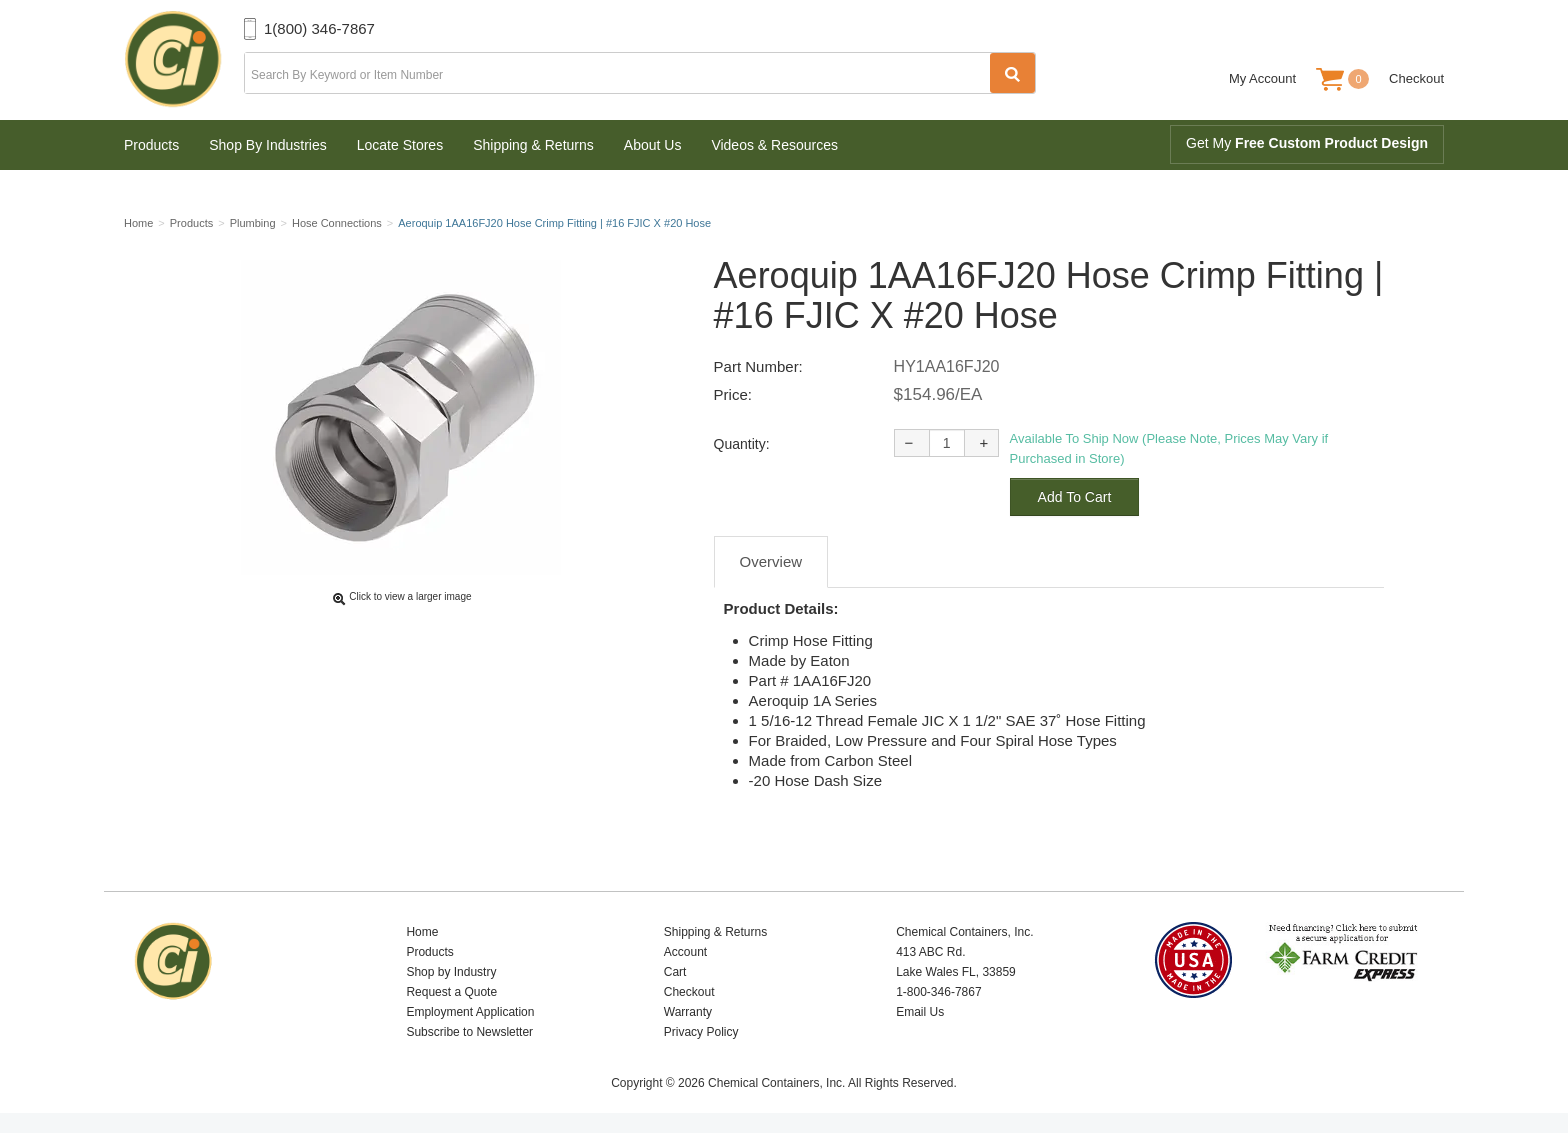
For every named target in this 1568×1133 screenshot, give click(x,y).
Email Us (920, 1012)
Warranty (688, 1012)
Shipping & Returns (533, 145)
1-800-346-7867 (938, 992)
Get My (1307, 143)
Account (685, 952)
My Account (1262, 78)
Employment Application (470, 1012)
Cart (675, 972)
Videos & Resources (774, 145)
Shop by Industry (451, 972)
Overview (771, 561)
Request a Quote (451, 992)
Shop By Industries (268, 145)
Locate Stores (400, 145)
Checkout (1416, 78)
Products (151, 145)
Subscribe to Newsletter (469, 1032)
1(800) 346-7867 (319, 28)
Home (422, 932)
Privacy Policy (701, 1032)
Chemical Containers (184, 60)
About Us (653, 145)
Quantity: (742, 444)
